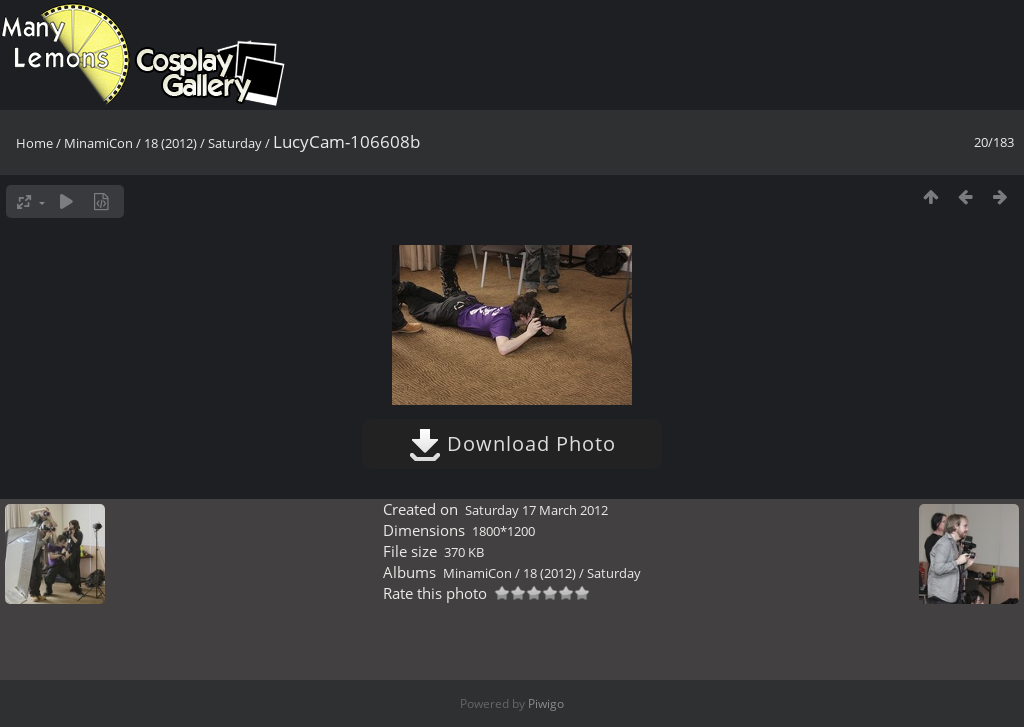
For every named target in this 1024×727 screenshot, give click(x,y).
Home (34, 143)
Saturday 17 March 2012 (536, 510)
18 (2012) (170, 143)
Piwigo (546, 703)
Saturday (235, 143)
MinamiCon (98, 143)
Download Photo (512, 443)
